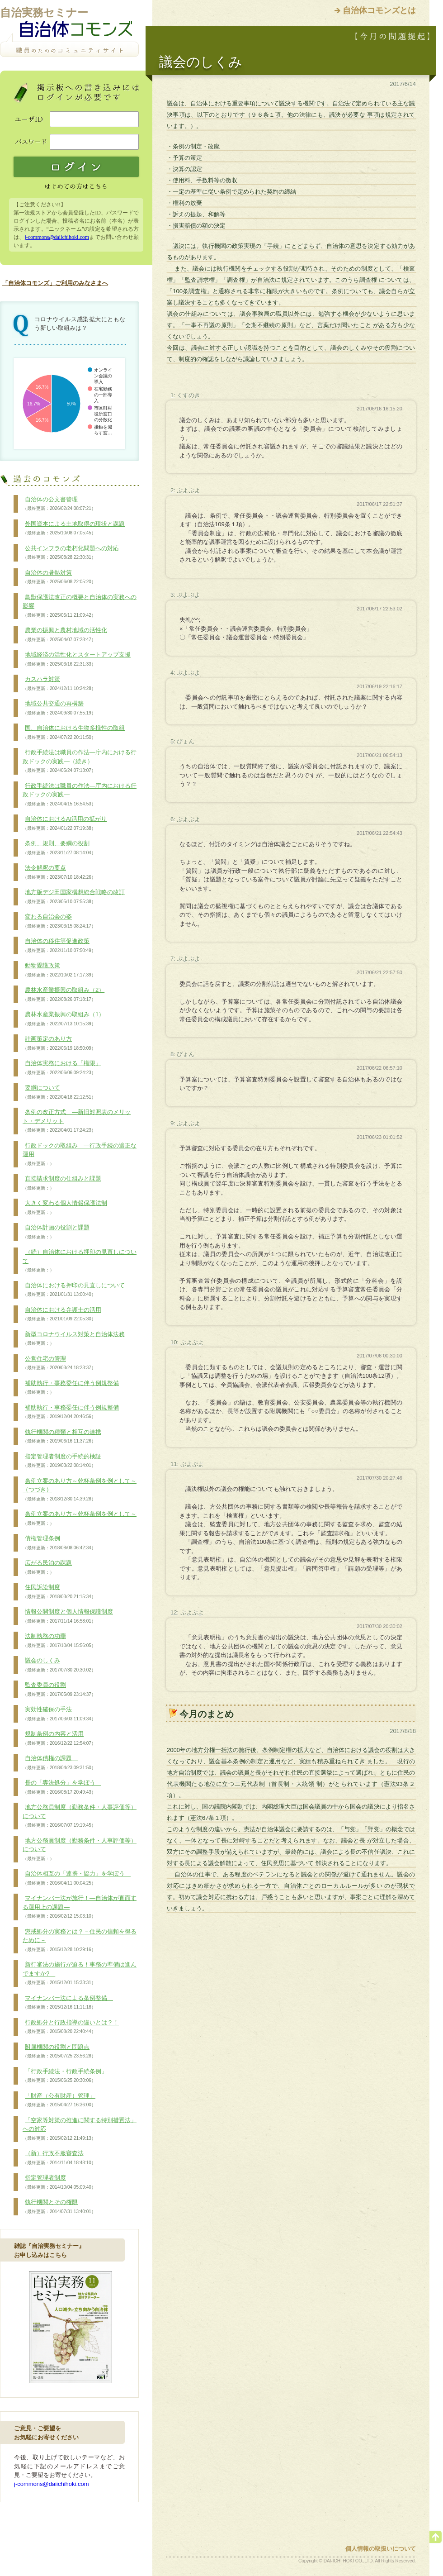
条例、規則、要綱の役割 (59, 848)
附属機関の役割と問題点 (59, 2051)
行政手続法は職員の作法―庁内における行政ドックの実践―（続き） (80, 761)
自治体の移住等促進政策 (59, 946)
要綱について (59, 1092)
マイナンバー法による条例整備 (68, 2003)
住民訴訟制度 (59, 1592)
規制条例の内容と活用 (59, 1738)
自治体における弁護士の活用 (62, 1314)
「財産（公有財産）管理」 (59, 2100)
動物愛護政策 (59, 970)
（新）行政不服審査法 (59, 2158)
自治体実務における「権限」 (62, 1068)
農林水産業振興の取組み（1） (63, 1019)
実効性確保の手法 (59, 1714)
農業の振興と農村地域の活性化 (65, 635)
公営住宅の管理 (59, 1363)
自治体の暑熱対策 (59, 577)
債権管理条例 (59, 1543)
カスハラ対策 (59, 684)
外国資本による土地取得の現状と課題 (74, 528)
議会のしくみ (59, 1665)
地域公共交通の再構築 (59, 708)
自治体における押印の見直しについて (74, 1290)
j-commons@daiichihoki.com (56, 237)
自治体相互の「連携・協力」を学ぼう (77, 1878)
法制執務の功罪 (59, 1641)
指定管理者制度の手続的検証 (62, 1461)
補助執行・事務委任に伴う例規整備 (71, 1388)
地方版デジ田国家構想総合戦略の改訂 (74, 897)
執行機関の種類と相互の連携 (62, 1436)
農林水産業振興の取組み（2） (63, 994)
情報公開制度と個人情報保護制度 (68, 1616)
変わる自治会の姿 (59, 921)
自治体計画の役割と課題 (56, 1232)
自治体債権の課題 (59, 1763)
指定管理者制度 (59, 2182)
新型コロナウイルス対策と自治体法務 (74, 1339)
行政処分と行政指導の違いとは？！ (71, 2027)
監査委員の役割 (59, 1689)
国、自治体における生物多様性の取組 (74, 732)
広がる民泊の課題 (47, 1567)
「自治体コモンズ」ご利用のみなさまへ (55, 283)
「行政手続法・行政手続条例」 (65, 2076)
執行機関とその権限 (59, 2207)
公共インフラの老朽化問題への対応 (71, 553)
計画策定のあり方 (59, 1043)
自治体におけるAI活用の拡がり (65, 823)
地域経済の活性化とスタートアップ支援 (77, 659)
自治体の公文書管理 (59, 504)
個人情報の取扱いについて (380, 2548)
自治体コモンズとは (379, 10)
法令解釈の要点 (59, 872)
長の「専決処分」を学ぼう (62, 1787)
